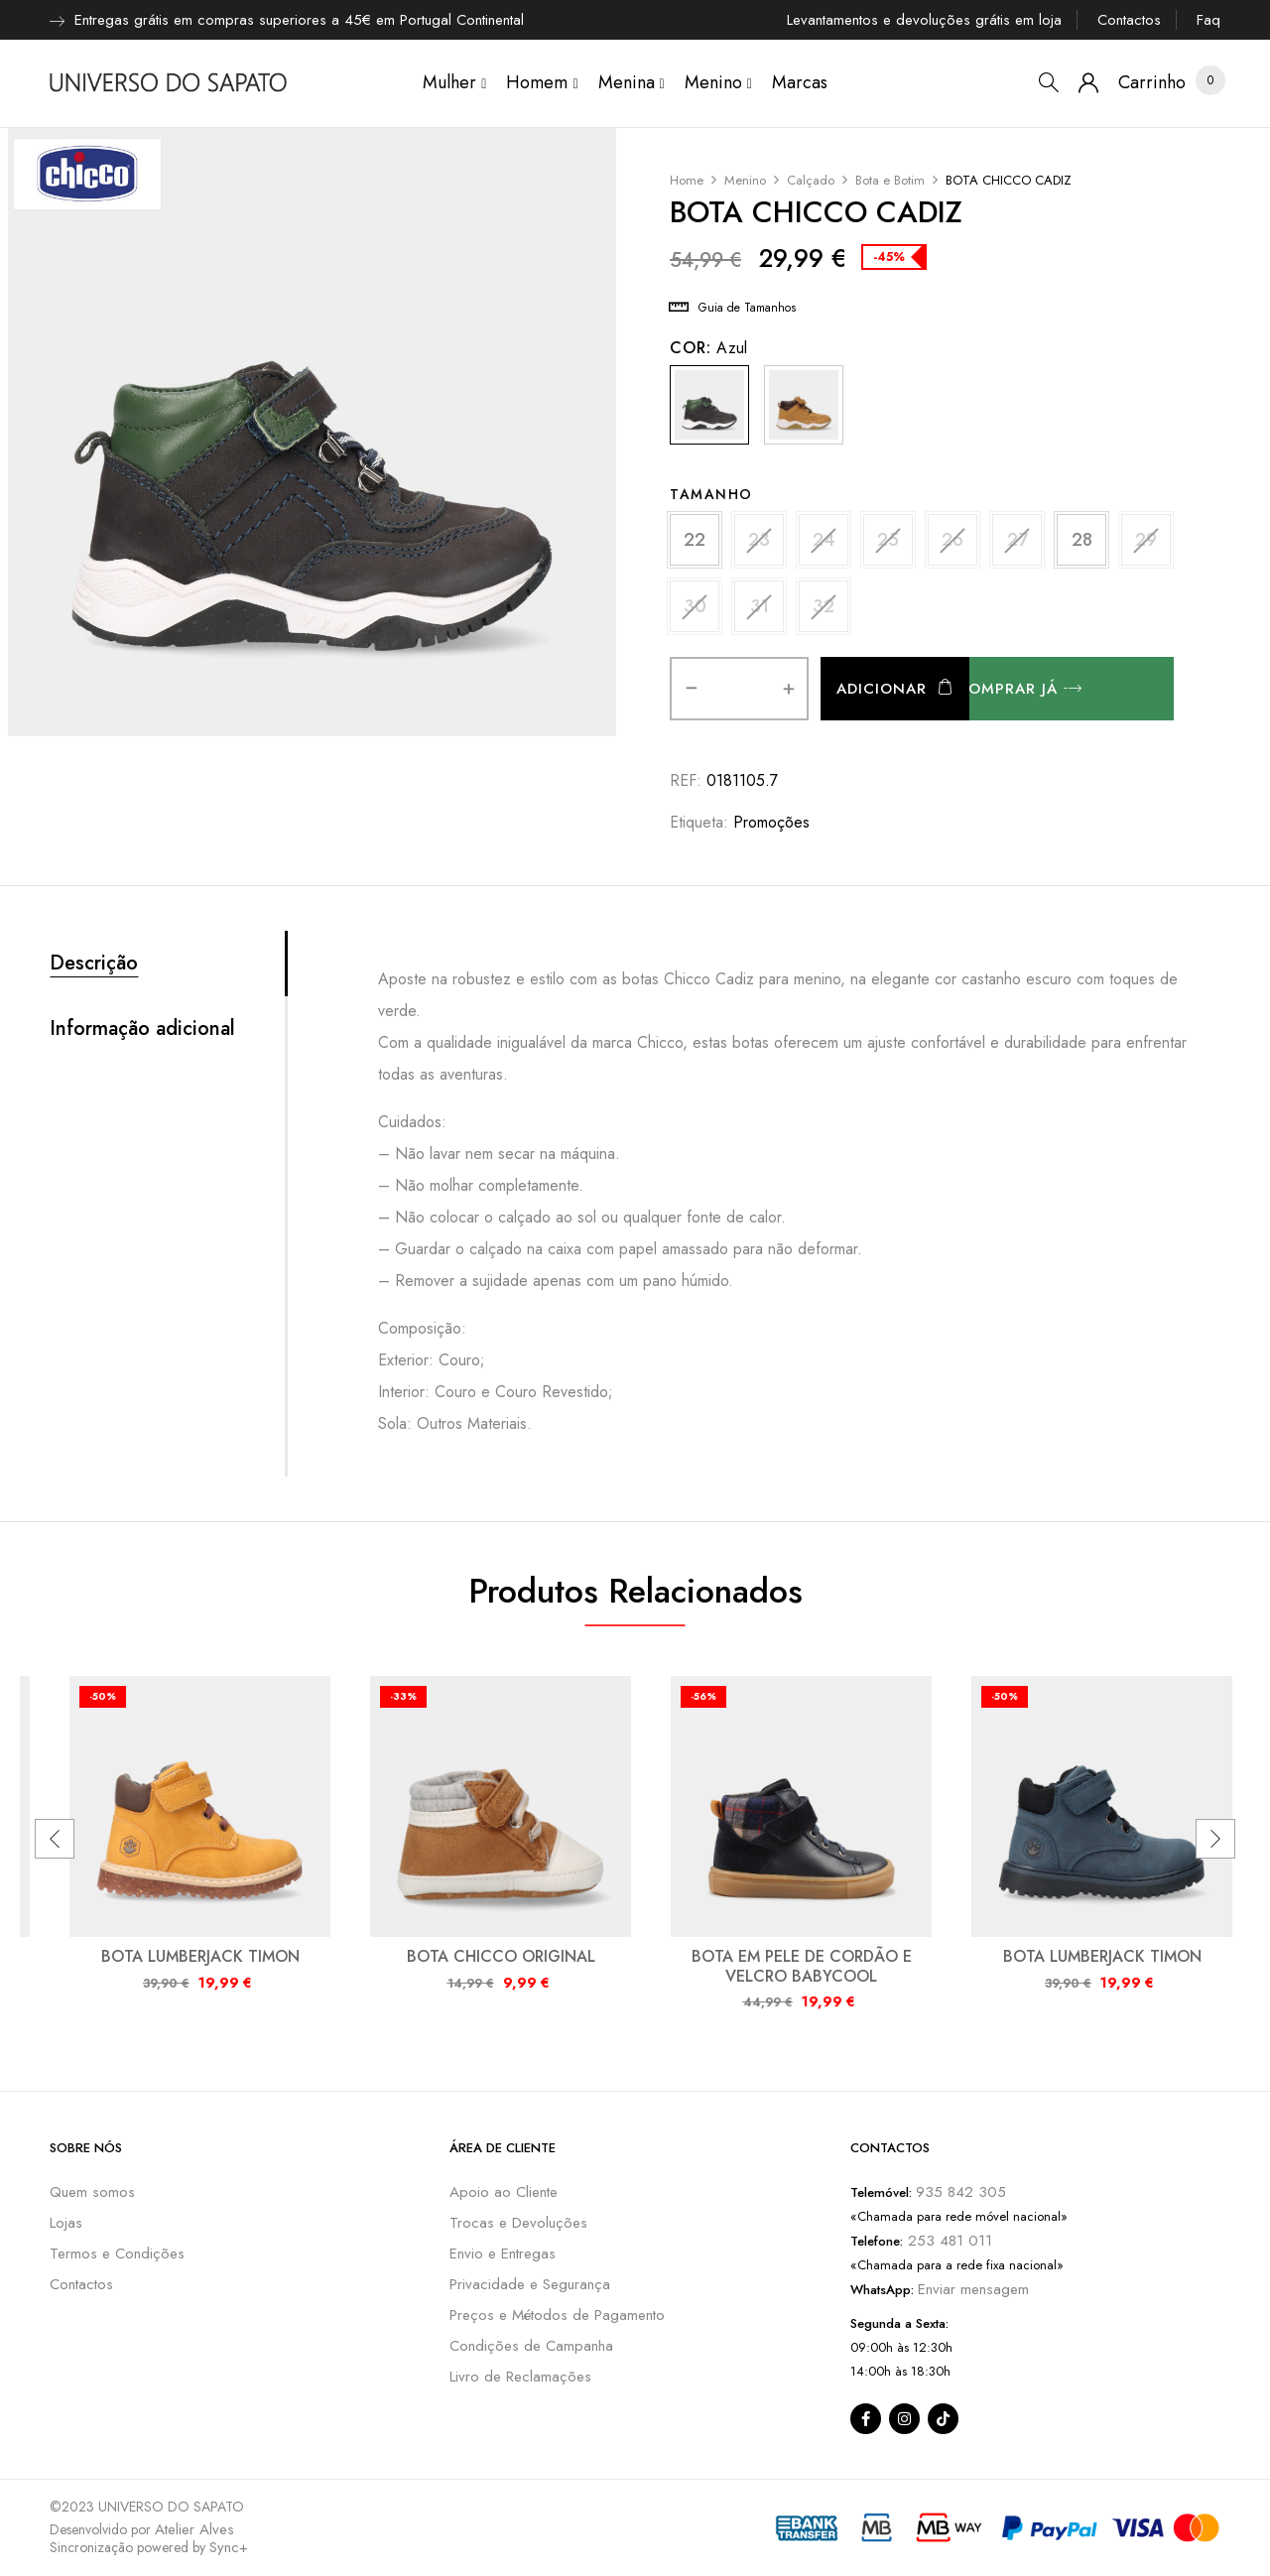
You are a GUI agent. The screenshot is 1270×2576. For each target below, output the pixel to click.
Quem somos (92, 2192)
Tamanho (711, 494)
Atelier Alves (194, 2529)
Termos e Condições (117, 2253)
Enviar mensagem (973, 2289)
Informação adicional (142, 1029)
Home (686, 180)
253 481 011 (947, 2241)
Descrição (94, 963)
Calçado (810, 180)
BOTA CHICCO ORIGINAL (501, 1956)
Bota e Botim (890, 180)
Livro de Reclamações (520, 2376)
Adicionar (881, 689)
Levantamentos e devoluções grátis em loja (924, 20)
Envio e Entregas (502, 2253)
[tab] (167, 963)
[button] (1152, 82)
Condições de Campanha (531, 2346)
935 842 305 (961, 2192)
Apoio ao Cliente (503, 2192)
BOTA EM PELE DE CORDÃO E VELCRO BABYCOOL (802, 1966)
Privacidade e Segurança (529, 2284)
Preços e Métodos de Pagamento (557, 2315)
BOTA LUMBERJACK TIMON (200, 1956)
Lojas (66, 2223)
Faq (1208, 20)
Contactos (1129, 20)
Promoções (771, 822)
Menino (745, 180)
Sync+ (228, 2547)
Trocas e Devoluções (518, 2223)
